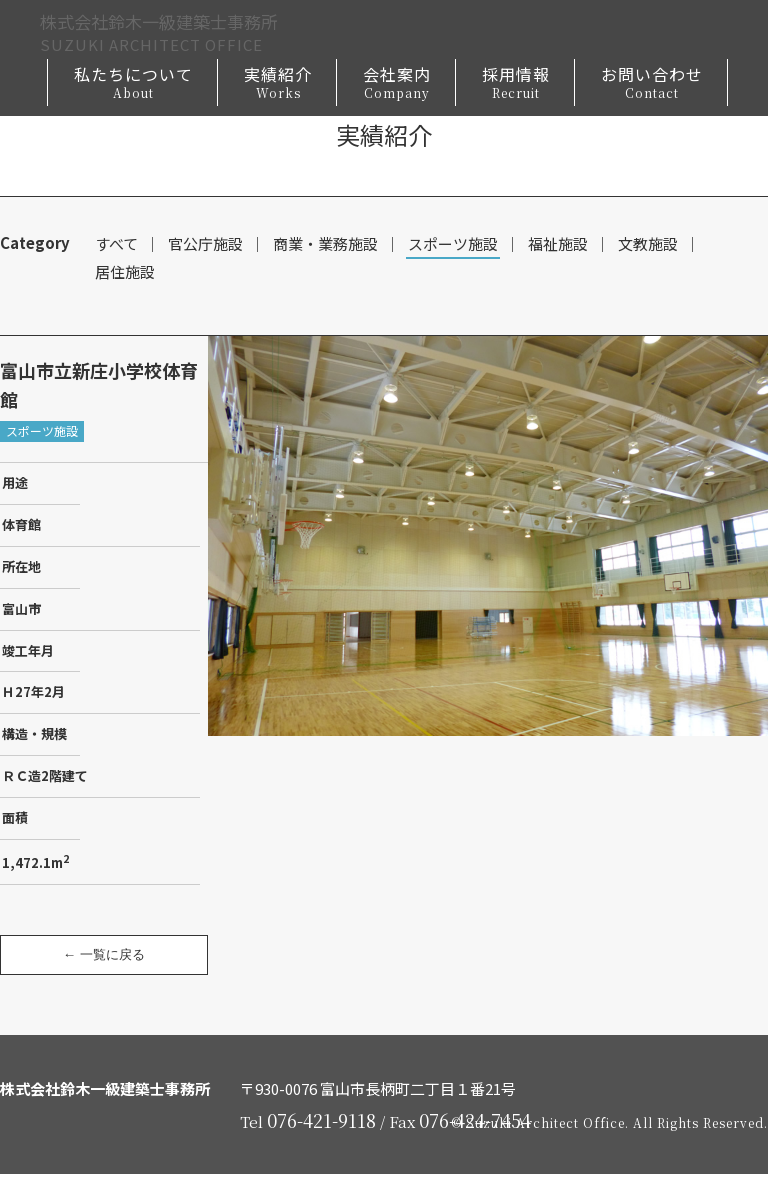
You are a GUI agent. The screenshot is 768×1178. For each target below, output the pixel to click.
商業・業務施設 (325, 244)
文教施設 (648, 244)
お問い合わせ (651, 86)
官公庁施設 (205, 244)
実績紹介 (277, 86)
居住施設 (125, 274)
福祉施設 (558, 244)
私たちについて (133, 86)
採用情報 (515, 86)
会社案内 (396, 86)
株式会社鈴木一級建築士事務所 (180, 34)
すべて (116, 244)
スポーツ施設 (453, 244)
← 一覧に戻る (104, 958)
